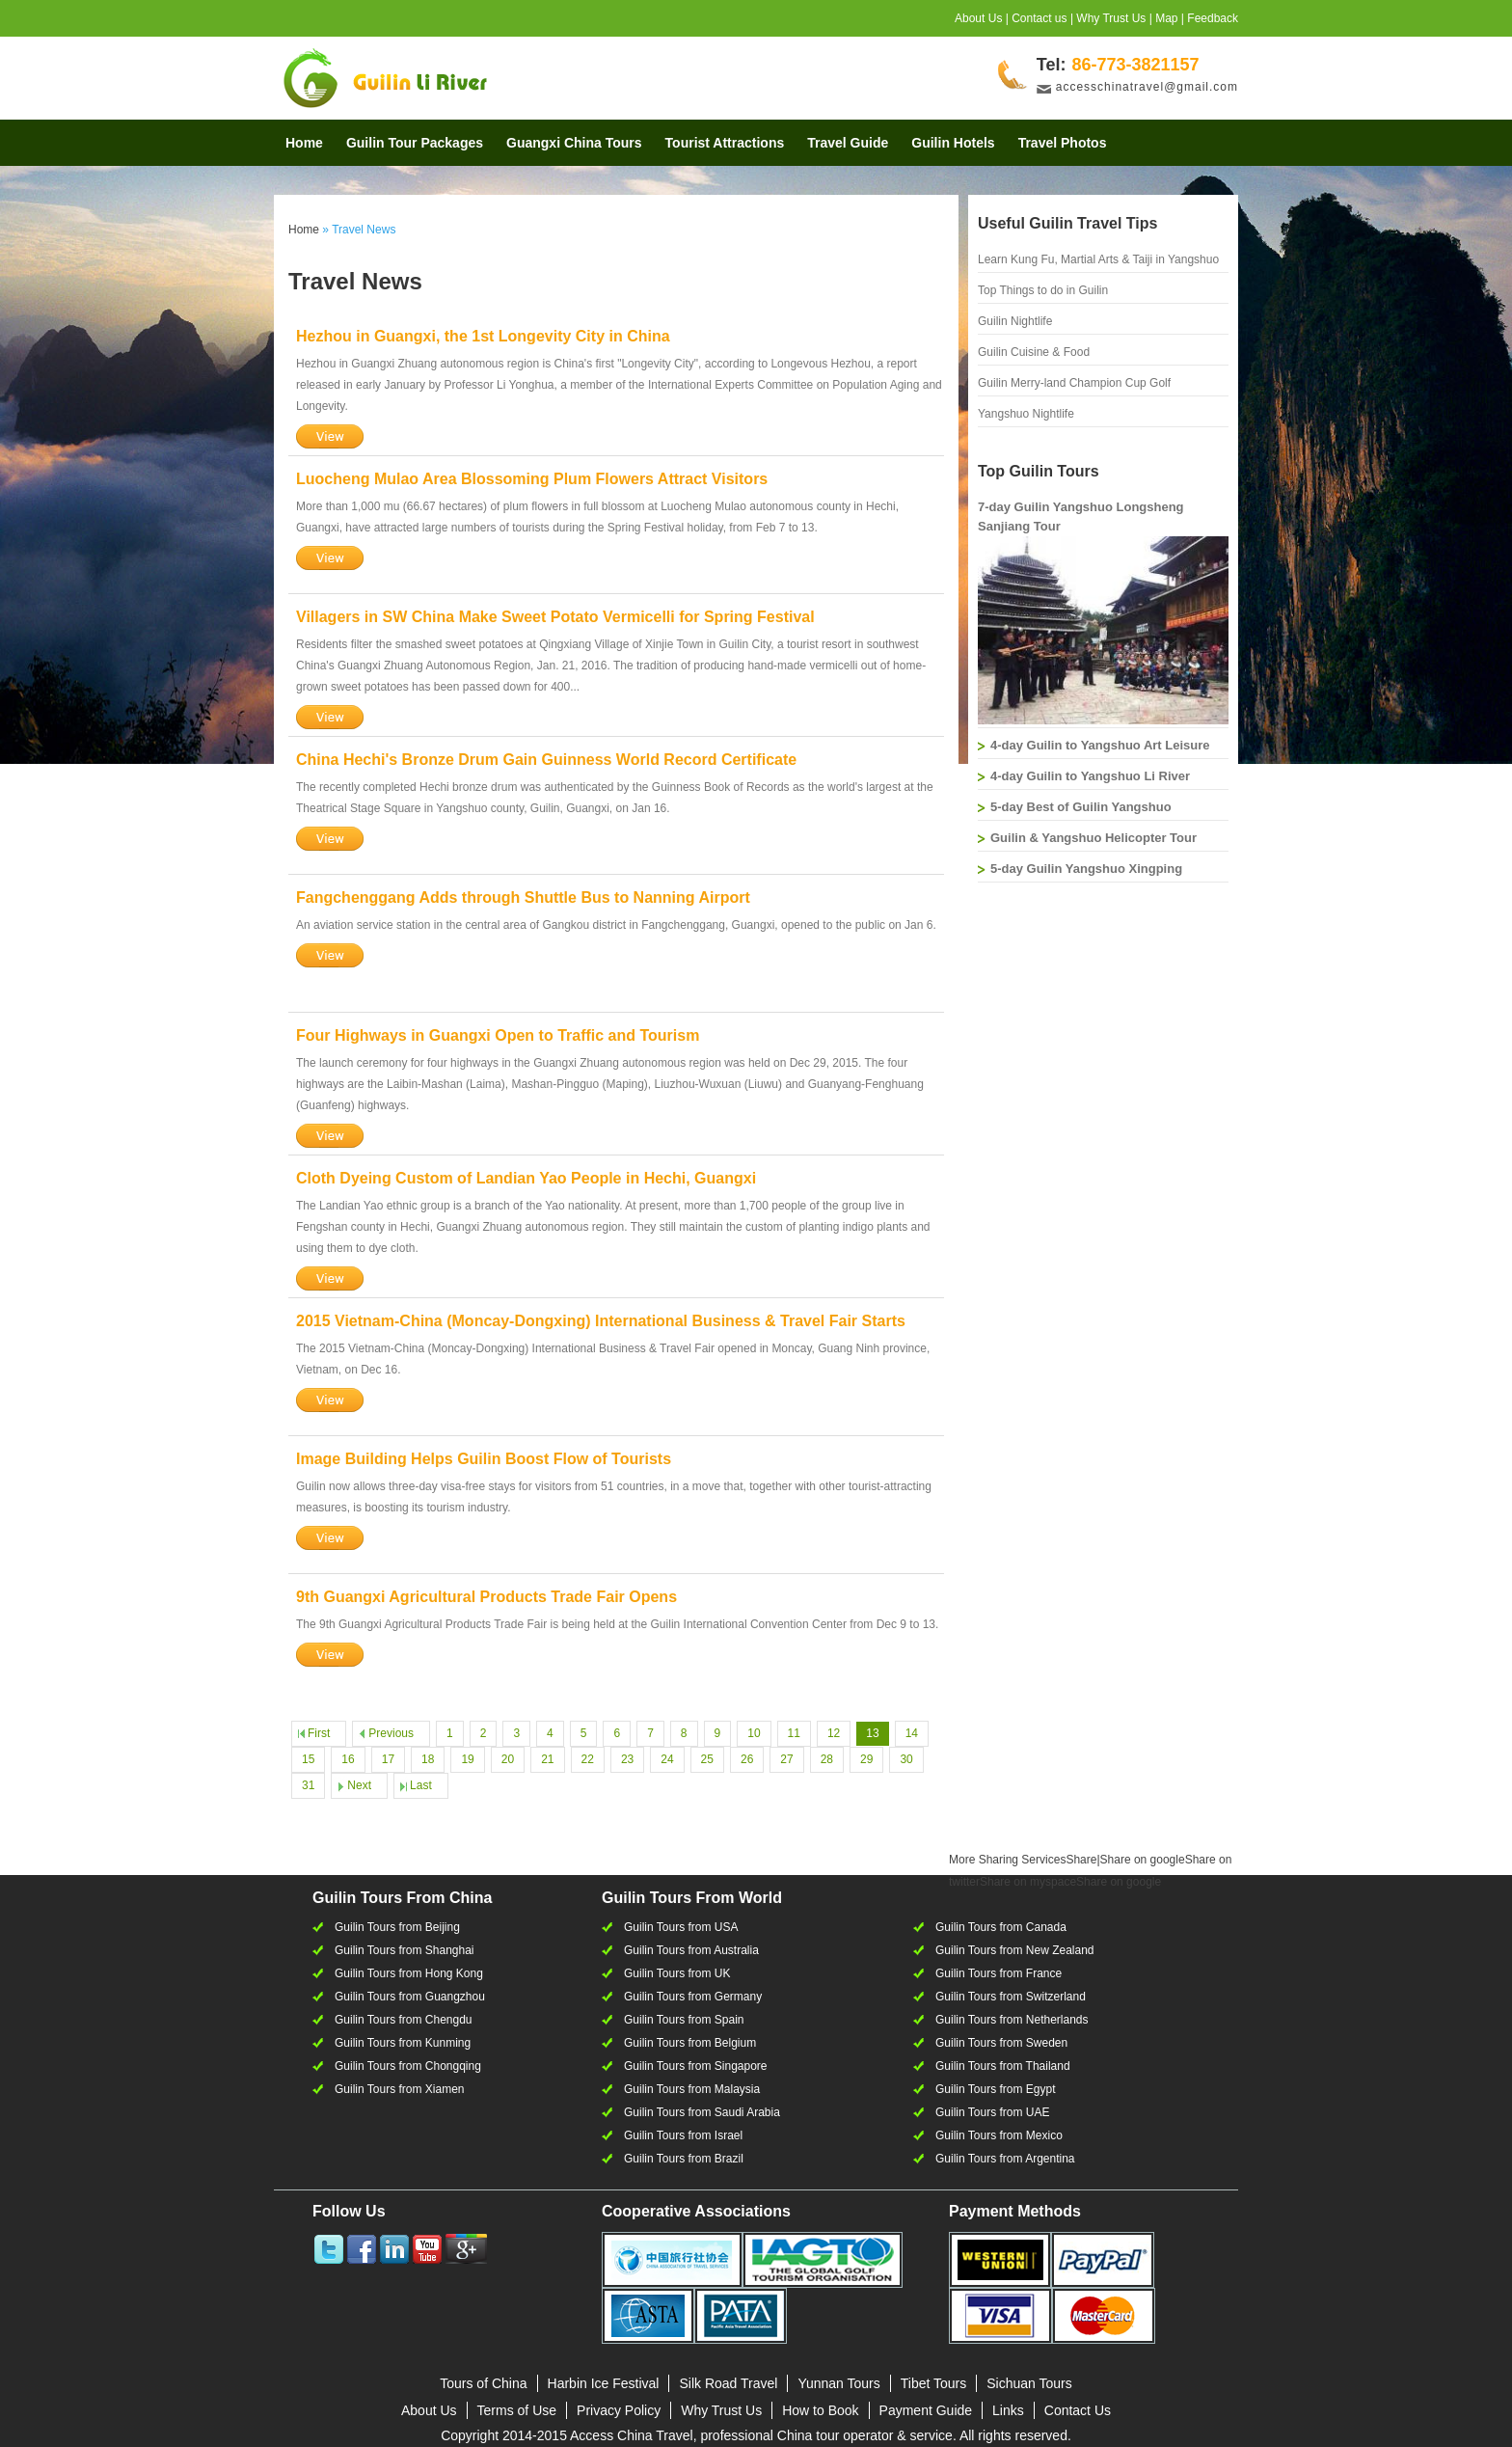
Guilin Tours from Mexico (999, 2135)
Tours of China (483, 2383)
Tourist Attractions (725, 142)
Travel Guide (847, 142)
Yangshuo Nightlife (1026, 414)
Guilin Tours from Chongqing (408, 2066)
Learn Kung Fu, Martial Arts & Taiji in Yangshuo (1098, 259)
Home (304, 142)
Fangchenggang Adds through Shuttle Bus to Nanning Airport (523, 897)
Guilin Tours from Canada (1000, 1927)
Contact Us (1077, 2410)
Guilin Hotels (952, 142)
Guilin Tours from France (998, 1973)
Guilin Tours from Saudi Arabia (702, 2112)
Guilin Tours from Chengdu (403, 2019)
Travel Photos (1062, 142)
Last (421, 1785)
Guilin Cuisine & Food (1034, 352)
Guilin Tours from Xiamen (400, 2089)
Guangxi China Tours (574, 142)
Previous (391, 1733)
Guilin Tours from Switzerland (1010, 1996)
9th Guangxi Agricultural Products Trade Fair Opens (486, 1597)
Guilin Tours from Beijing (397, 1927)
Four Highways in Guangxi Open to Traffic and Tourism (497, 1035)
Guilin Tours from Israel (683, 2135)
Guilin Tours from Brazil (683, 2158)
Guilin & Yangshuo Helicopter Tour (1093, 837)
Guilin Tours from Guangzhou (410, 1996)
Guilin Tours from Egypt (995, 2089)
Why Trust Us (1111, 18)
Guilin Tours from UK (677, 1973)
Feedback (1212, 18)
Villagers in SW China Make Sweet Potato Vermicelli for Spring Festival (555, 617)
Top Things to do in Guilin (1043, 290)
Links (1008, 2410)
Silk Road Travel (728, 2383)
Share (1022, 1859)
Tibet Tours (933, 2383)
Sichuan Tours (1028, 2383)
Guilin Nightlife (1015, 321)
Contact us (1039, 18)
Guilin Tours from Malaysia (692, 2089)
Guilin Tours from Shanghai (404, 1950)
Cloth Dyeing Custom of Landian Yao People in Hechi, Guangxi (526, 1178)
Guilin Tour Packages (414, 142)
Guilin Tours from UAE (992, 2112)
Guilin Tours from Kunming (403, 2043)
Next (359, 1785)
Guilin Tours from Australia (691, 1950)
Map (1166, 18)
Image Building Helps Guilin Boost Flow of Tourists (483, 1459)
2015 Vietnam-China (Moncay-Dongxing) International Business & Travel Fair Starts (600, 1321)
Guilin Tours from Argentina (1005, 2158)
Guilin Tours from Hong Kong (409, 1973)
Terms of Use (516, 2410)
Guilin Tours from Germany (693, 1996)
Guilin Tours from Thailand (1002, 2066)
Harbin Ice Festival (604, 2383)
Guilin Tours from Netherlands (1012, 2019)
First (319, 1733)
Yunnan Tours (838, 2383)
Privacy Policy (619, 2410)
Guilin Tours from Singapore (696, 2066)
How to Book (820, 2410)
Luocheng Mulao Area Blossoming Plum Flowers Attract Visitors (532, 479)
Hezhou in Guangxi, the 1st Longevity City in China (483, 336)
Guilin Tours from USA (681, 1927)
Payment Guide (926, 2410)
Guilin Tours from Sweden (1001, 2043)
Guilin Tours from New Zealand (1014, 1950)
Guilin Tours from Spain (684, 2019)
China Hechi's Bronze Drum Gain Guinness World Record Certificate (546, 759)
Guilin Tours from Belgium (690, 2043)
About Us (978, 18)
